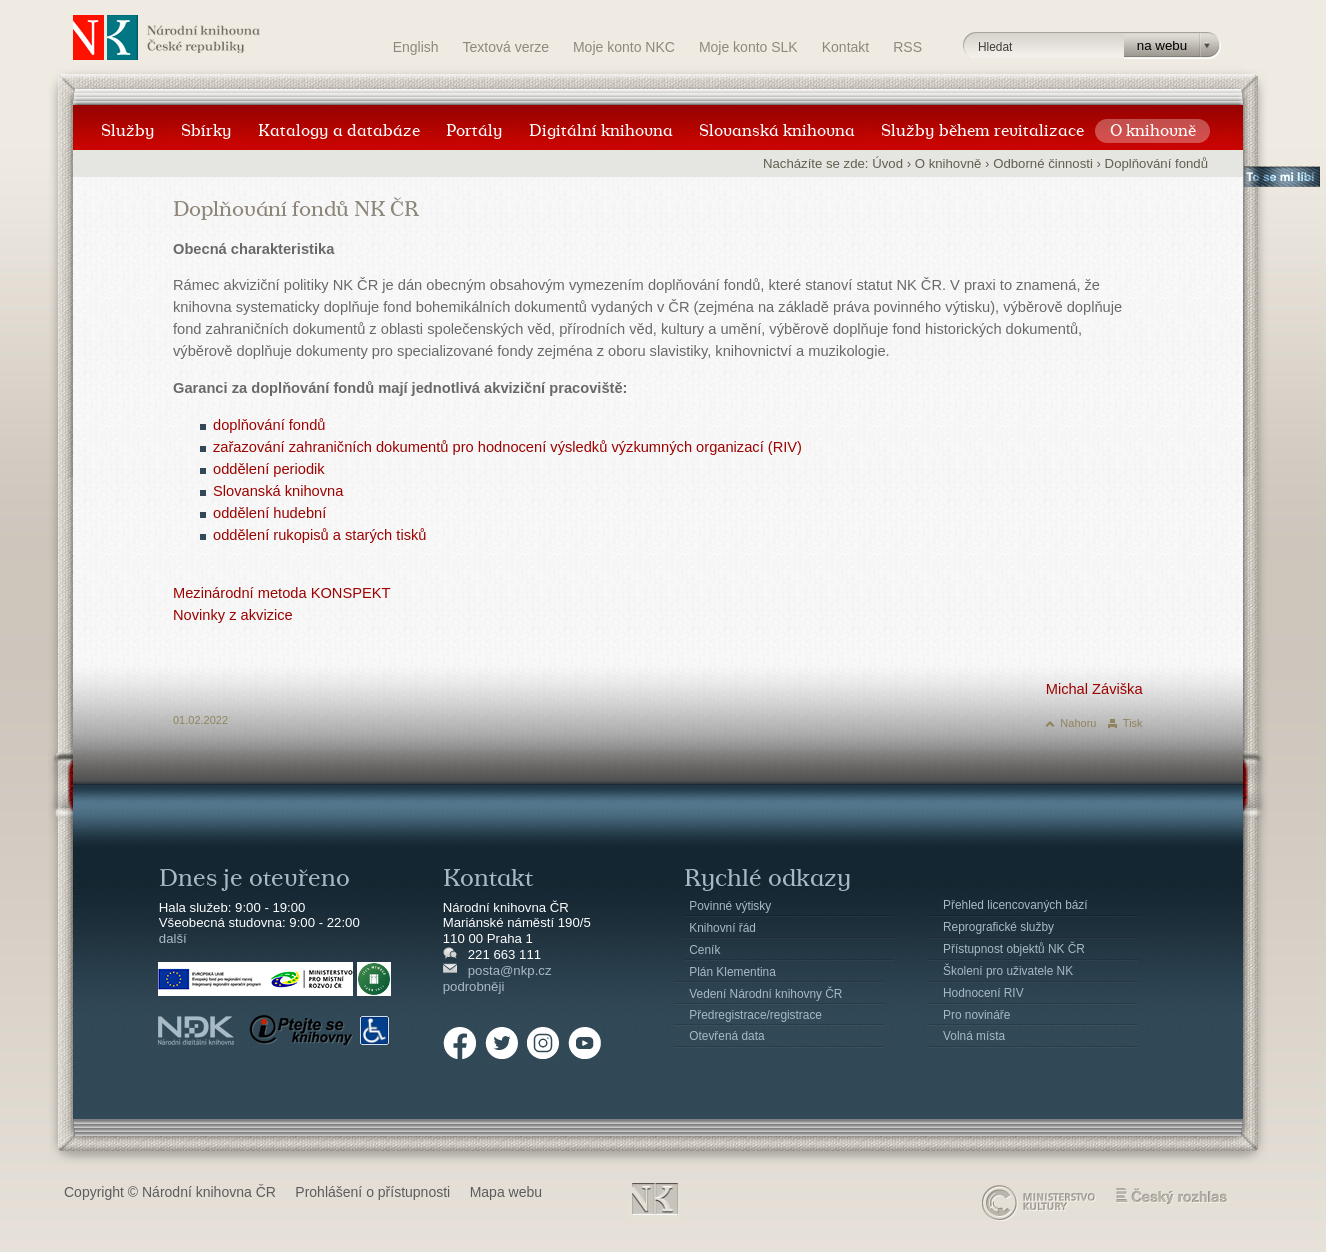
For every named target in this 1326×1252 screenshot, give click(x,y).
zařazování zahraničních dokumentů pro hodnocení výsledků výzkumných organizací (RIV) (507, 447)
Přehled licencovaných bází (1015, 905)
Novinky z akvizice (233, 615)
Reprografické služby (998, 927)
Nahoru (1078, 723)
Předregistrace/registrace (755, 1015)
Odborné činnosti (1043, 163)
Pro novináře (976, 1015)
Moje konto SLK (748, 47)
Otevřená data (726, 1036)
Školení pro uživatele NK (1008, 971)
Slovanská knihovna (278, 491)
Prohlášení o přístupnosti (372, 1192)
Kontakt (845, 47)
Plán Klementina (732, 972)
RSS (907, 47)
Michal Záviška (1094, 689)
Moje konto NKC (624, 47)
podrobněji (474, 986)
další (173, 938)
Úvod (887, 163)
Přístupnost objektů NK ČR (1014, 949)
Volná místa (974, 1036)
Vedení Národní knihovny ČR (765, 994)
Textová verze (506, 47)
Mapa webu (506, 1192)
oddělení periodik (269, 469)
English (416, 47)
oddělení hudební (269, 513)
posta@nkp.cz (510, 970)
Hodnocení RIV (983, 993)
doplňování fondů (269, 425)
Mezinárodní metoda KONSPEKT (282, 593)
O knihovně (948, 163)
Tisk (1133, 723)
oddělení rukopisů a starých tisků (319, 535)
